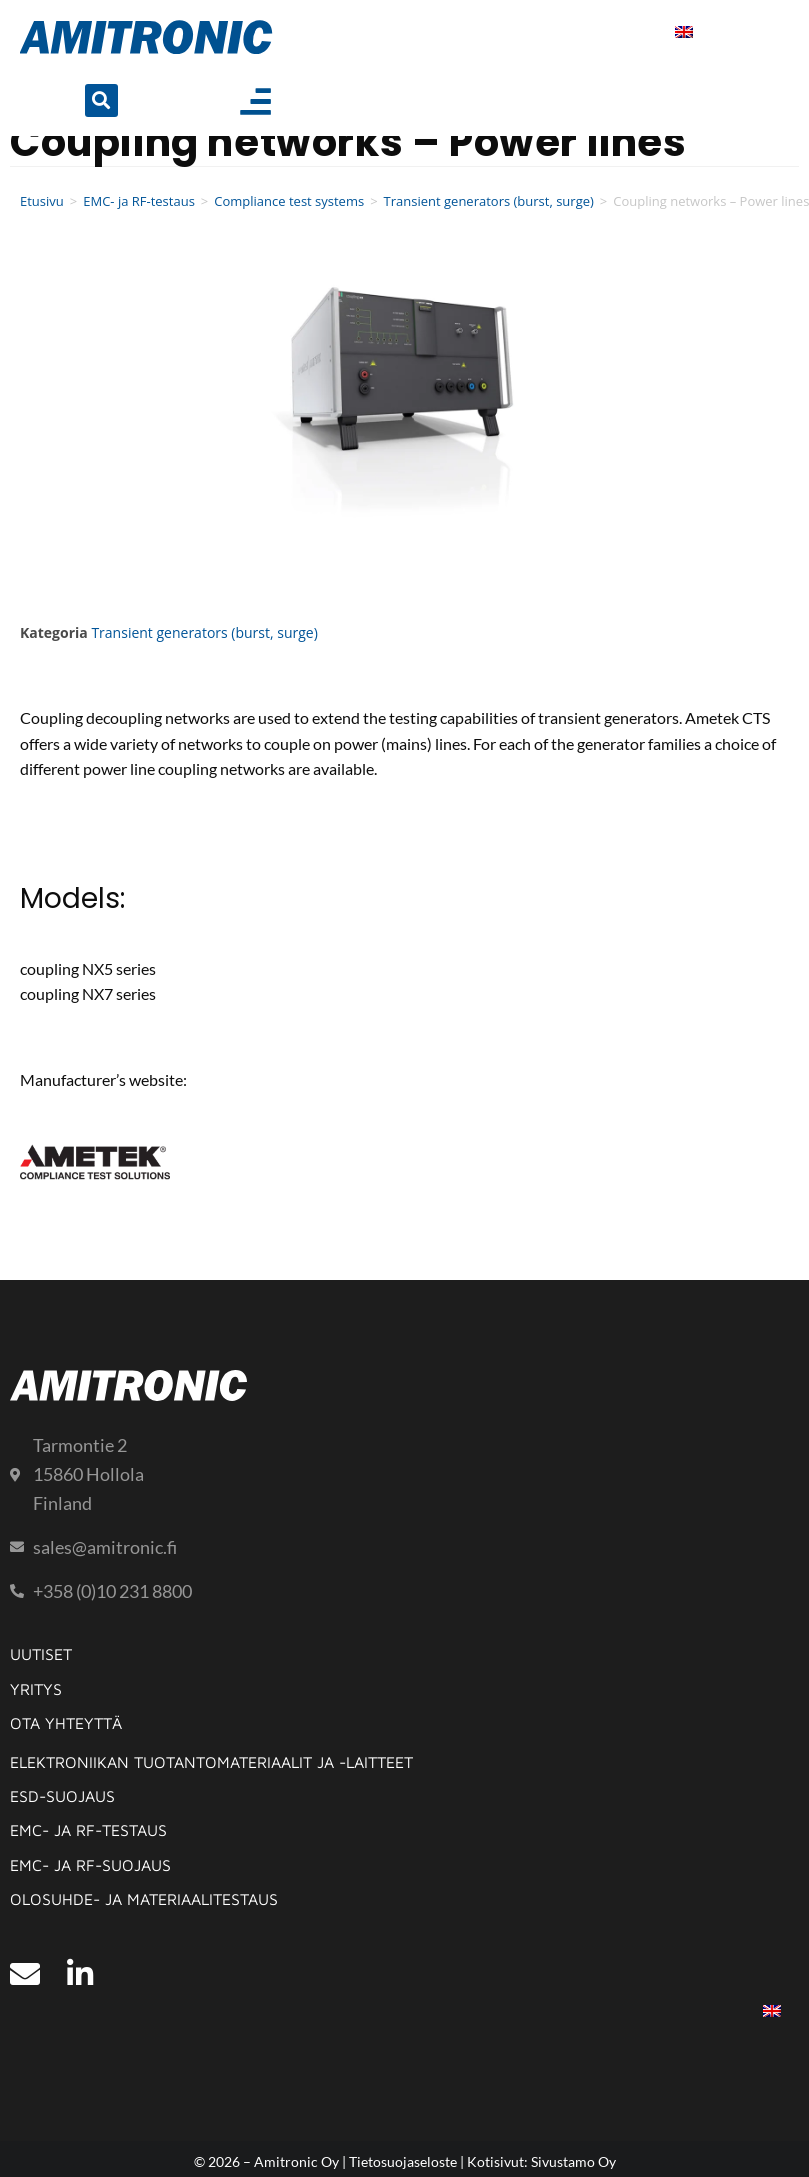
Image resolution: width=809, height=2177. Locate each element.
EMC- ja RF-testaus (139, 201)
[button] (101, 100)
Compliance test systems (289, 201)
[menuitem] (684, 31)
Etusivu (42, 201)
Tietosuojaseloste (403, 2161)
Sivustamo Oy (573, 2161)
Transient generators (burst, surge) (489, 201)
